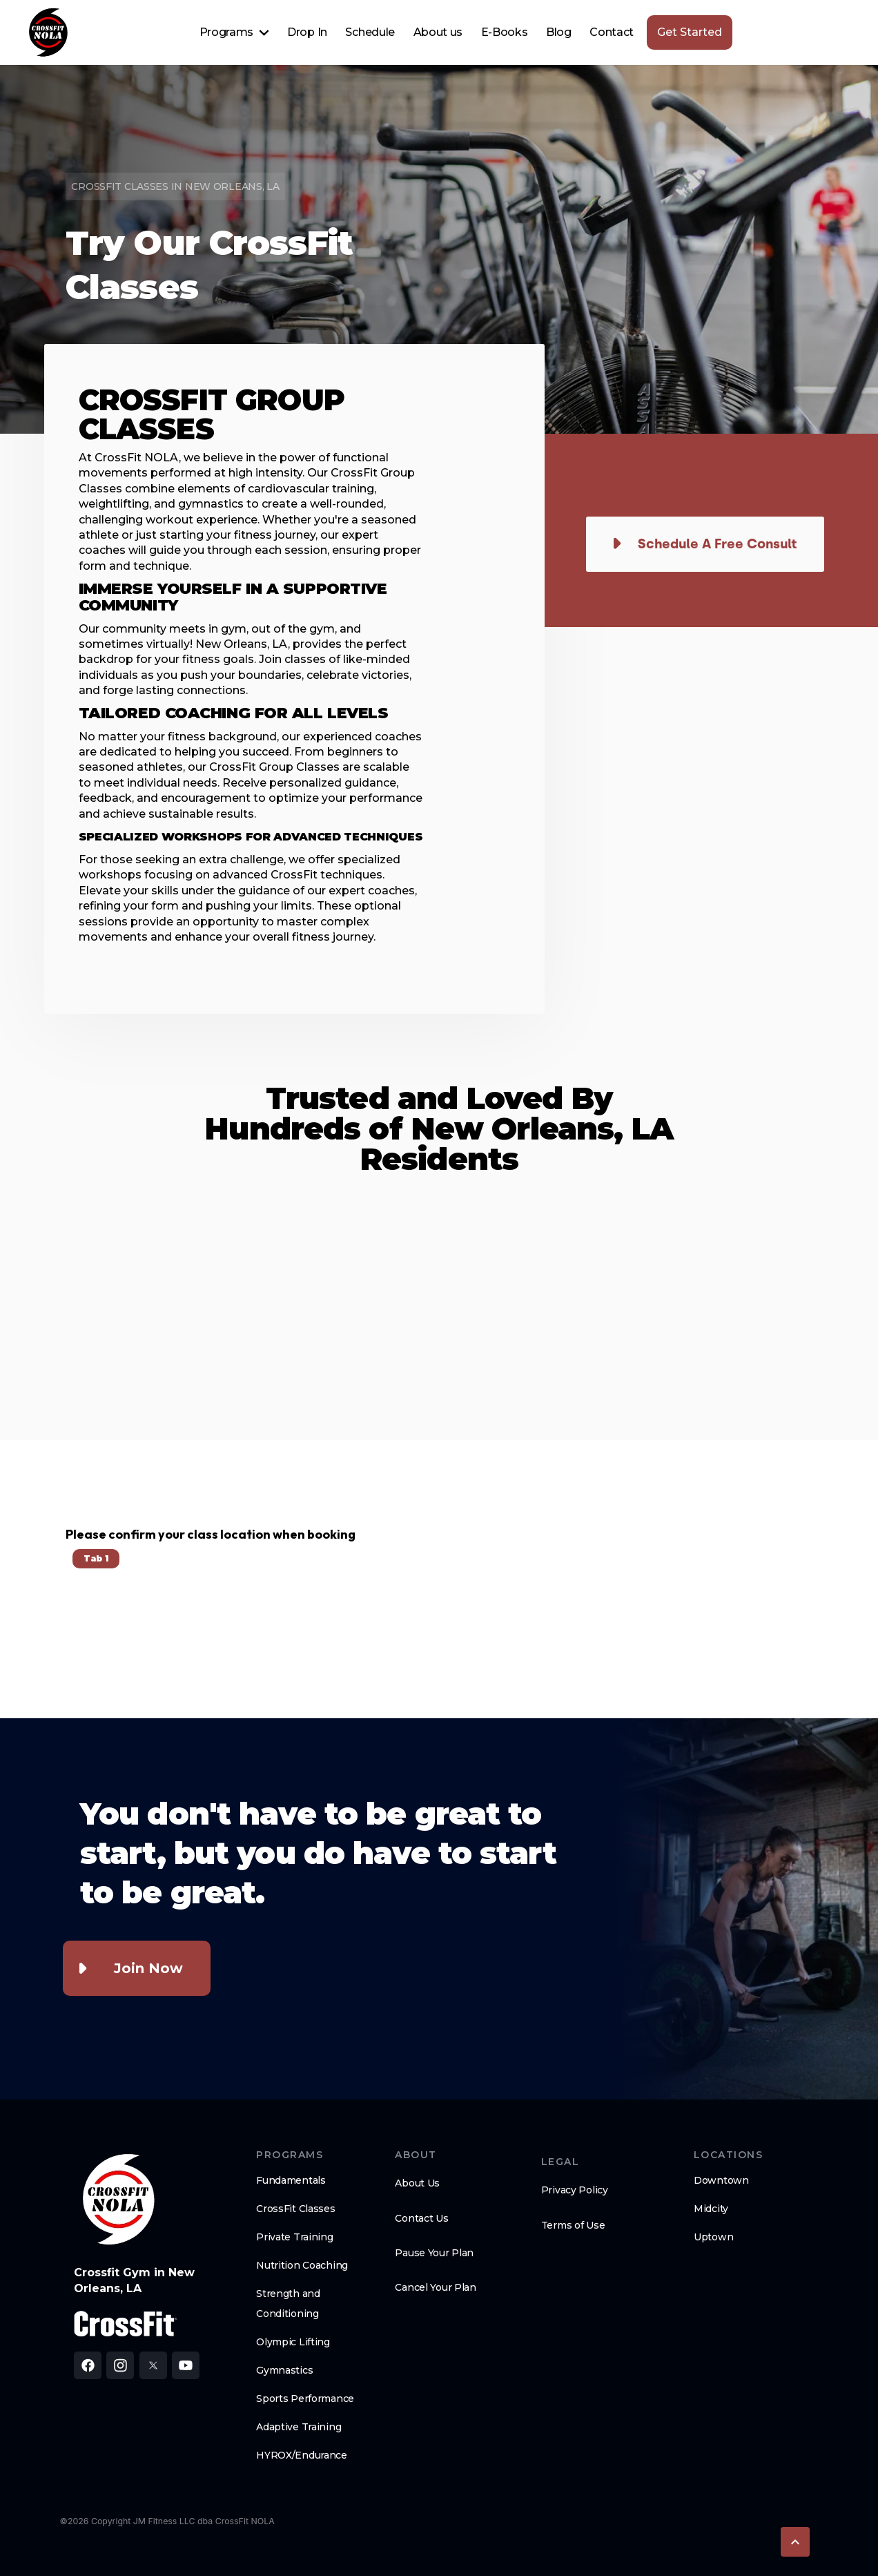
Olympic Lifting (293, 2342)
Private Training (294, 2237)
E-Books (504, 32)
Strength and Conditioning (288, 2303)
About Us (417, 2183)
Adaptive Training (298, 2427)
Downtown (721, 2180)
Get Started (689, 32)
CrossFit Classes (295, 2208)
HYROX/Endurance (301, 2455)
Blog (559, 32)
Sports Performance (305, 2398)
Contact (611, 32)
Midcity (711, 2208)
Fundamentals (291, 2180)
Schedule (369, 32)
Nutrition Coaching (302, 2265)
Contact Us (421, 2218)
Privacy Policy (574, 2190)
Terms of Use (573, 2225)
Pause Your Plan (434, 2253)
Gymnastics (284, 2370)
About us (437, 32)
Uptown (713, 2237)
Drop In (307, 32)
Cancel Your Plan (435, 2287)
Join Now (148, 1968)
